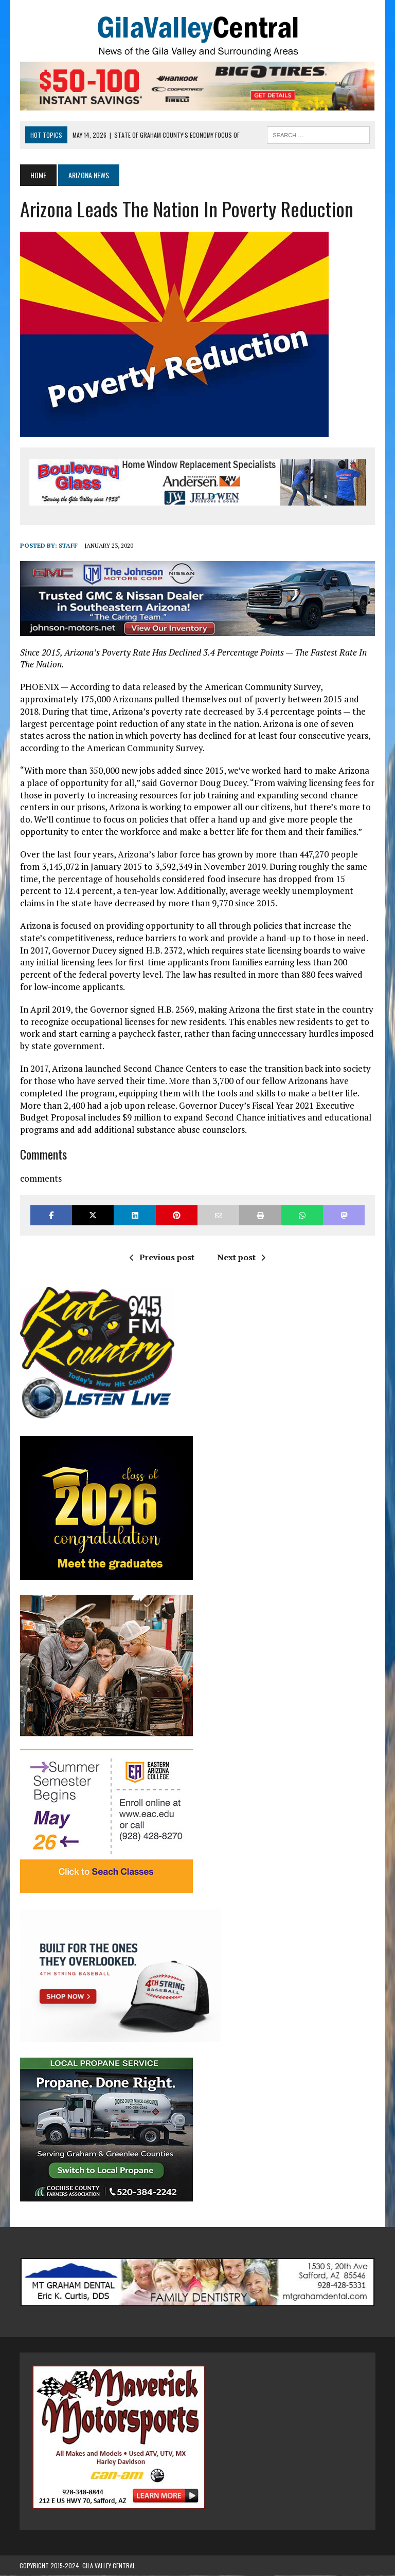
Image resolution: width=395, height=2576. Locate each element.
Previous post (162, 1257)
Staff (67, 546)
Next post (241, 1257)
